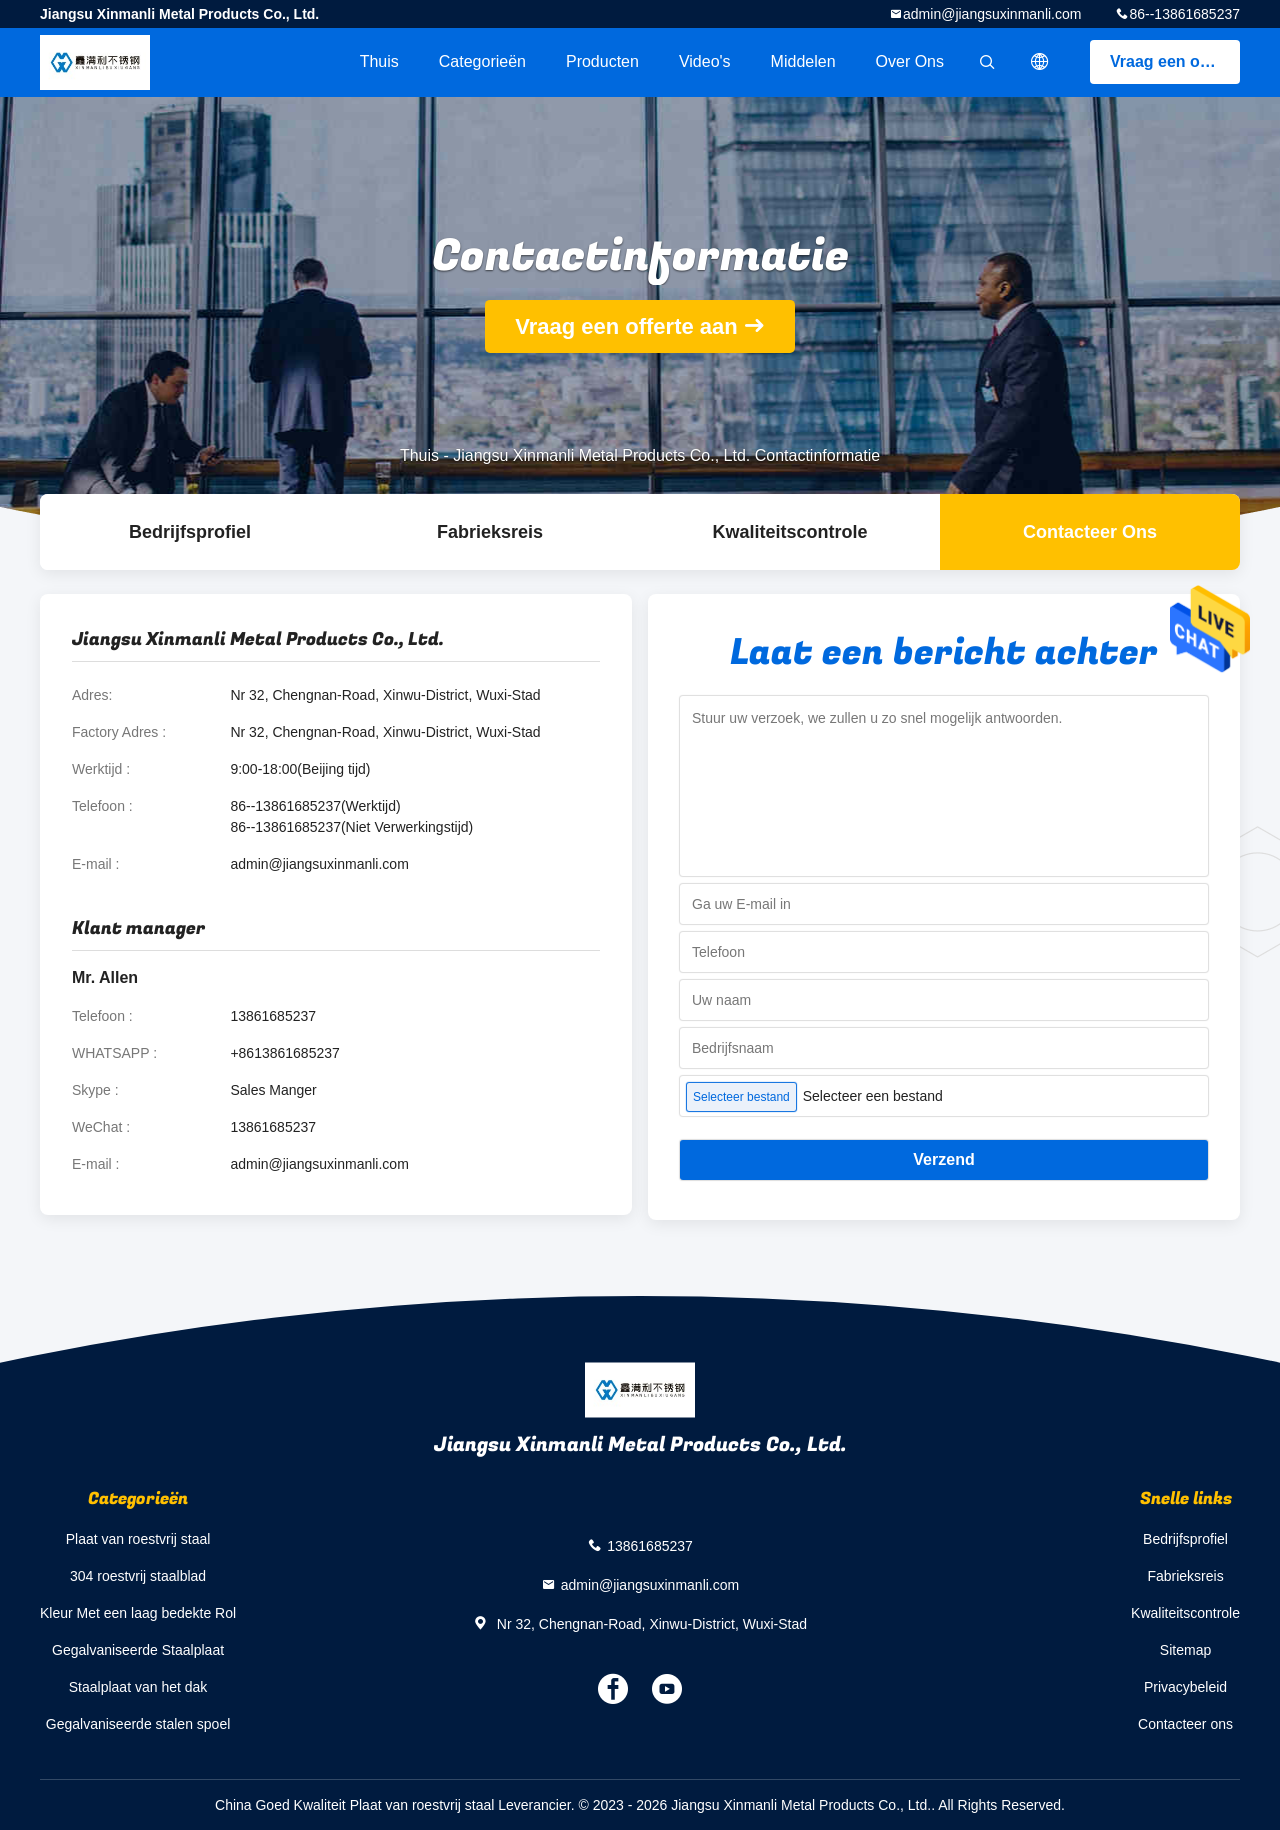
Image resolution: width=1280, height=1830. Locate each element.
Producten (602, 61)
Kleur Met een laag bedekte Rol (138, 1613)
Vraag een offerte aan (1175, 61)
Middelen (803, 61)
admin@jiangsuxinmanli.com (992, 14)
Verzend (943, 1159)
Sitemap (1185, 1650)
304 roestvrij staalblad (138, 1576)
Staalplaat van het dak (138, 1687)
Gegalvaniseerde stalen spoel (138, 1724)
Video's (705, 61)
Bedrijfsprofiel (190, 532)
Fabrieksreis (490, 532)
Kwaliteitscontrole (789, 532)
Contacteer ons (1090, 532)
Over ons (910, 61)
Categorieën (482, 61)
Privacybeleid (1185, 1687)
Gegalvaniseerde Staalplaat (138, 1650)
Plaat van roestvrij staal (138, 1539)
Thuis (379, 61)
